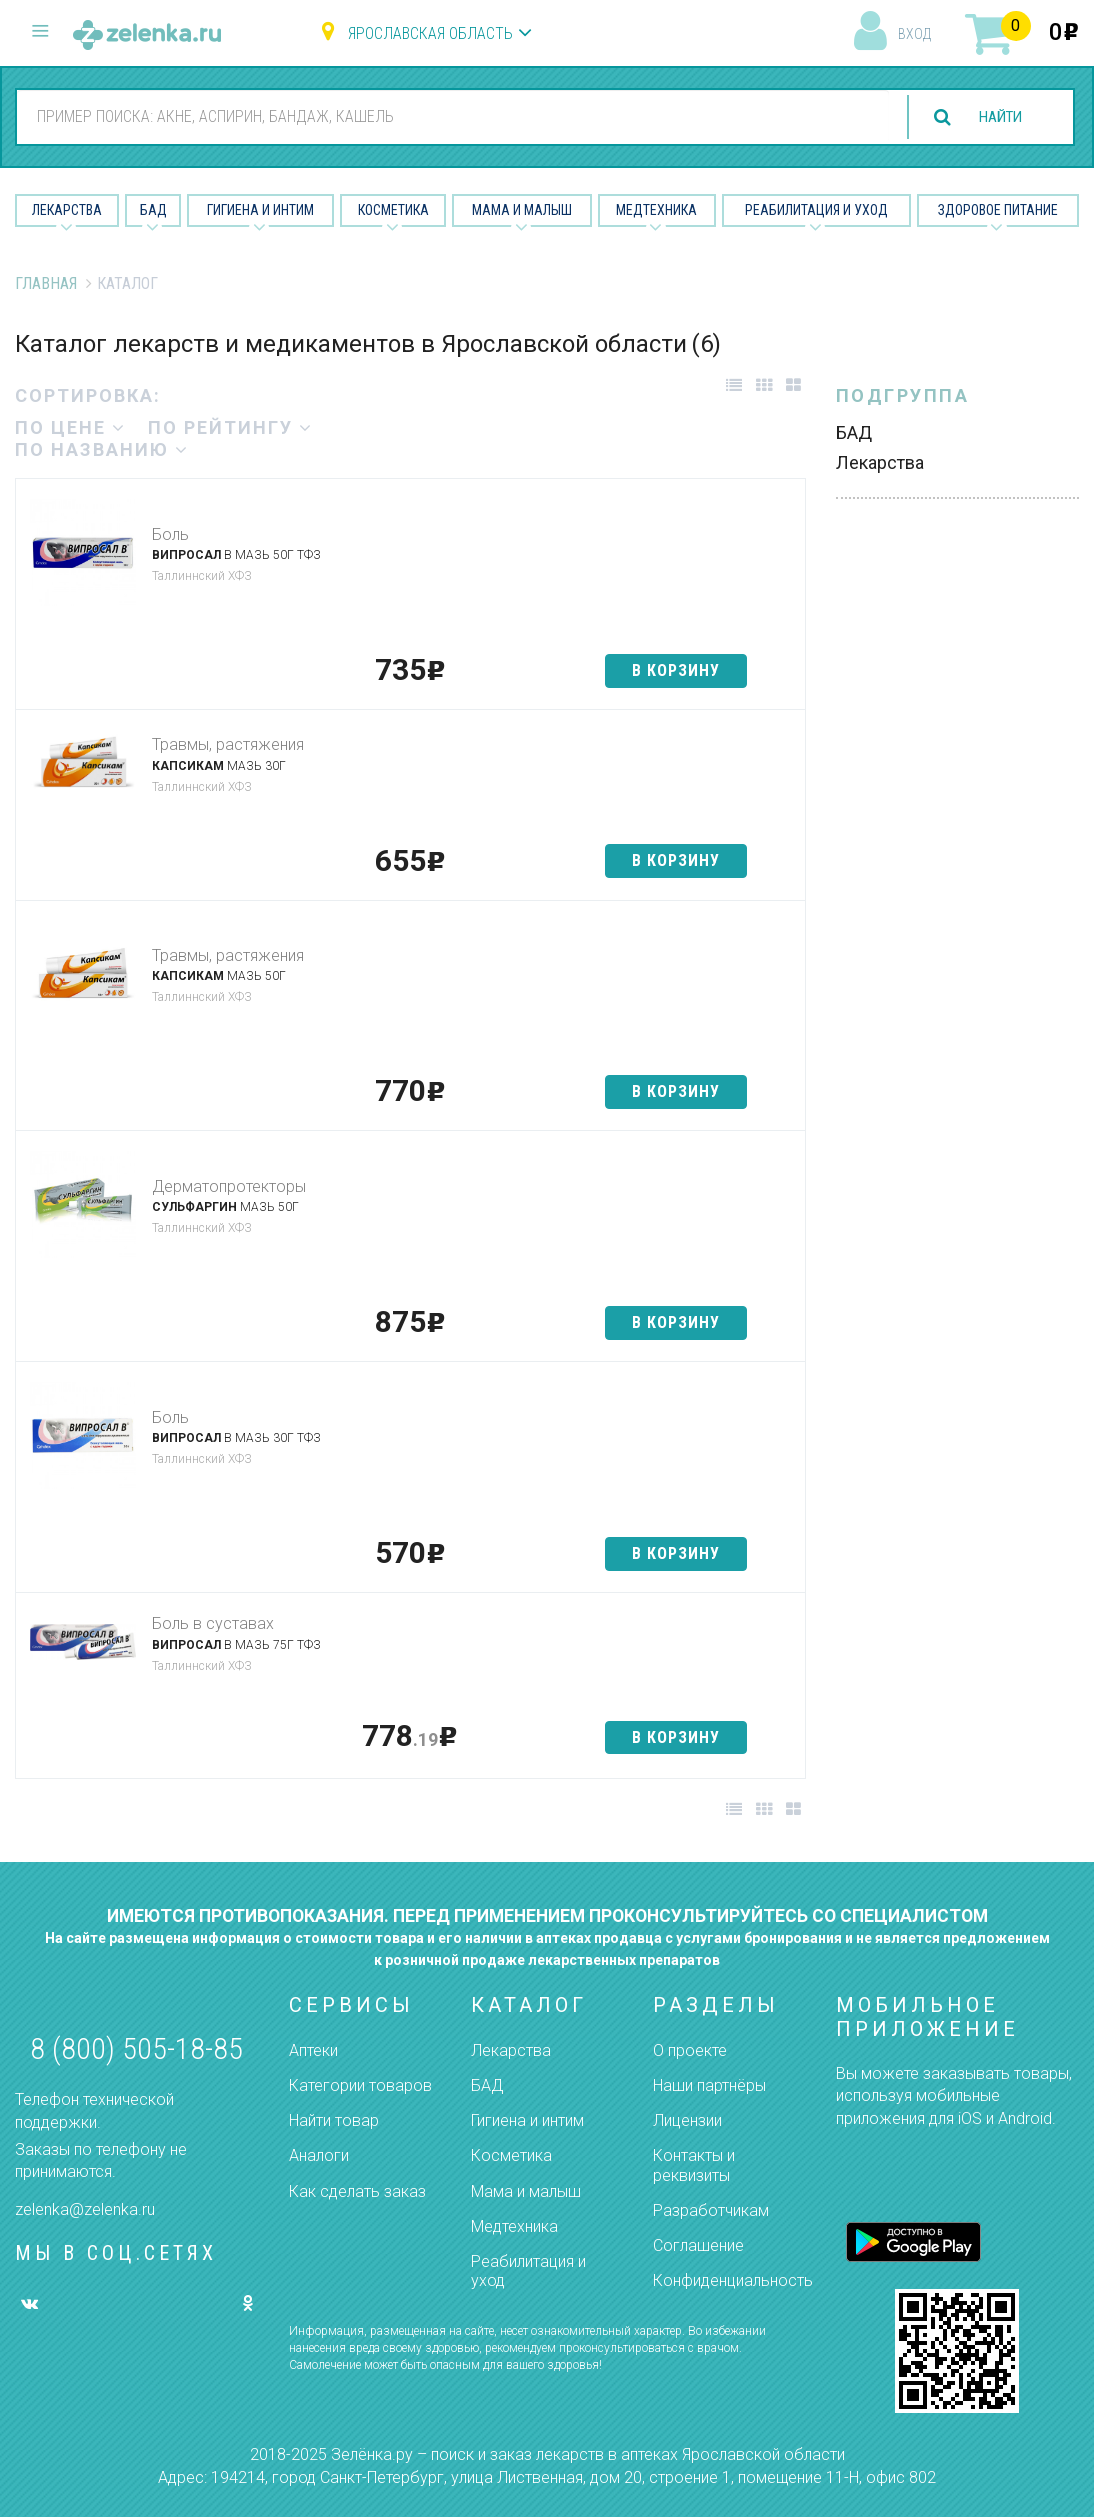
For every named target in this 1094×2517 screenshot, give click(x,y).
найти (996, 117)
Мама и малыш (522, 210)
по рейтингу (230, 427)
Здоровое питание (998, 210)
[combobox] (448, 116)
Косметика (393, 210)
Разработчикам (711, 2210)
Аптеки (313, 2050)
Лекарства (67, 210)
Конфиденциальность (733, 2280)
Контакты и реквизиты (694, 2165)
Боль (170, 534)
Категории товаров (360, 2085)
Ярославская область (430, 33)
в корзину (676, 670)
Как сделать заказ (357, 2191)
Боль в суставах (213, 1623)
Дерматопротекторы (229, 1186)
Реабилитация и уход (816, 210)
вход (914, 34)
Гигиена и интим (527, 2120)
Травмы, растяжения (228, 744)
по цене (70, 427)
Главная (46, 283)
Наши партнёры (709, 2085)
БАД (153, 210)
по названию (102, 449)
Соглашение (698, 2245)
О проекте (690, 2050)
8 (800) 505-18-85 (136, 2048)
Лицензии (687, 2120)
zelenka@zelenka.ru (85, 2209)
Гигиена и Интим (260, 210)
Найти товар (334, 2120)
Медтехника (656, 210)
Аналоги (319, 2155)
